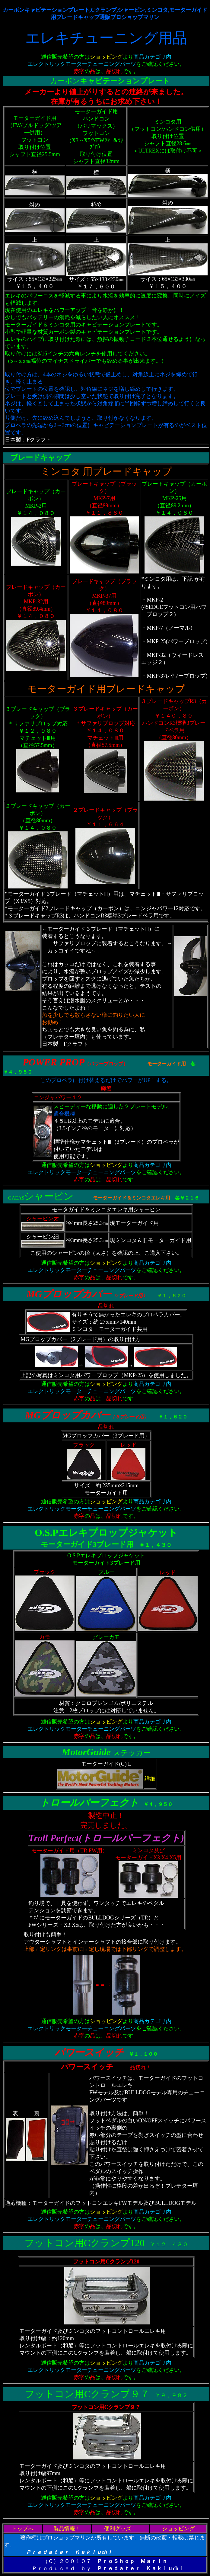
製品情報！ (67, 2529)
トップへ (22, 2529)
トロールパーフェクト (89, 1802)
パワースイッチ (89, 2052)
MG (34, 1294)
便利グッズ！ (120, 2529)
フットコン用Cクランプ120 (84, 2242)
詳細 (150, 1779)
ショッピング (178, 2529)
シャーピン (49, 1196)
